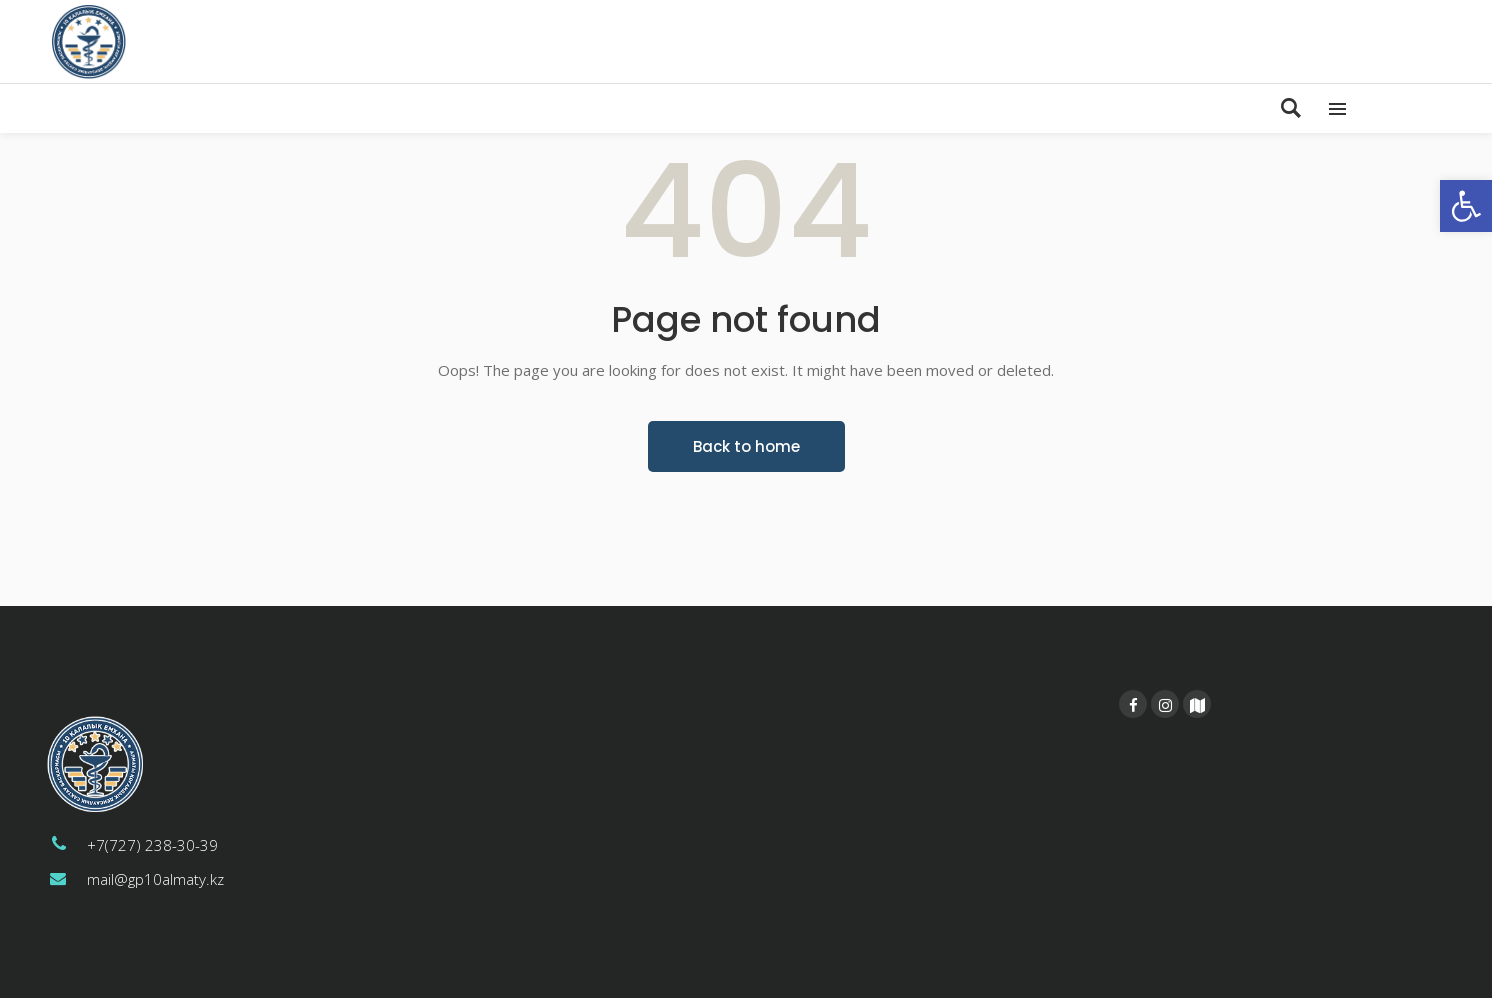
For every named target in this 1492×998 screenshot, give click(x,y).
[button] (1466, 206)
